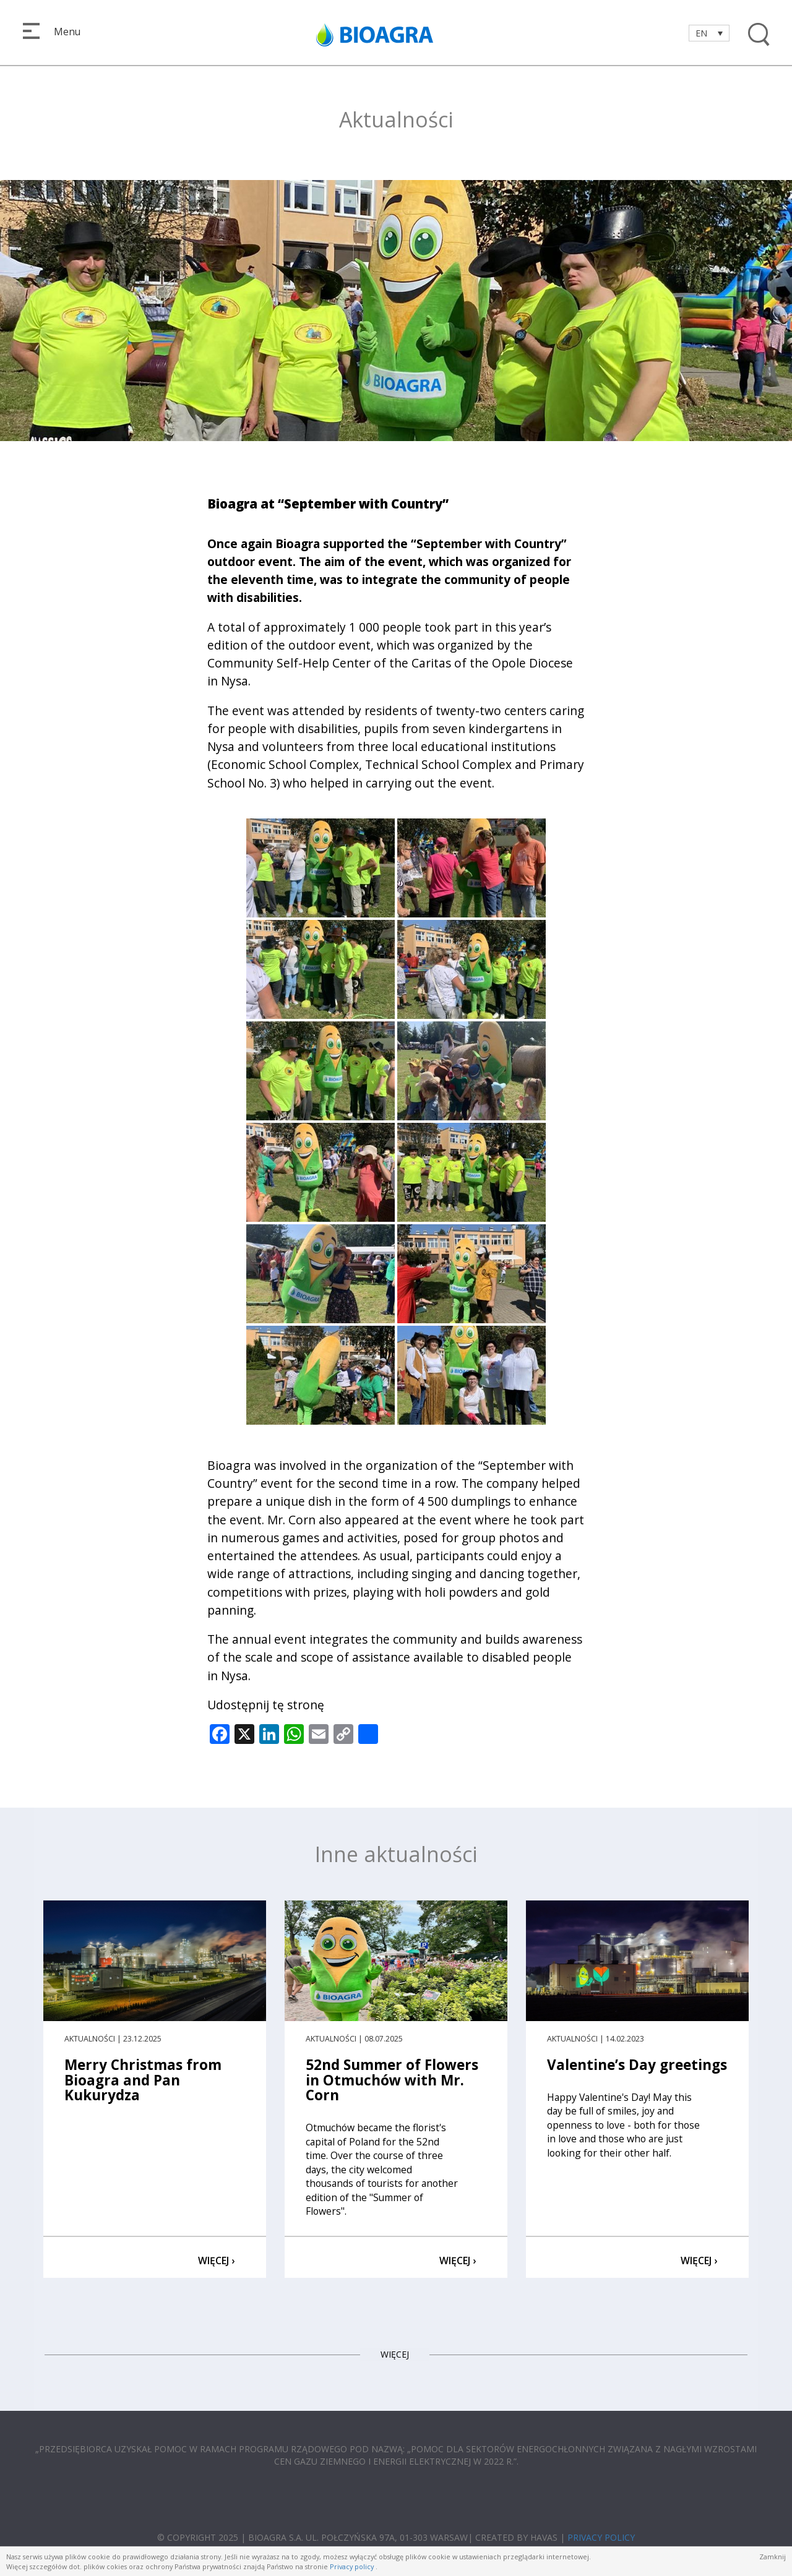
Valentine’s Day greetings (637, 2064)
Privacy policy (352, 2566)
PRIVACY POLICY (601, 2537)
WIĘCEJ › (216, 2260)
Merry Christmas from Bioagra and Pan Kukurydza (143, 2080)
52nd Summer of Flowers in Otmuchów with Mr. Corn (392, 2080)
